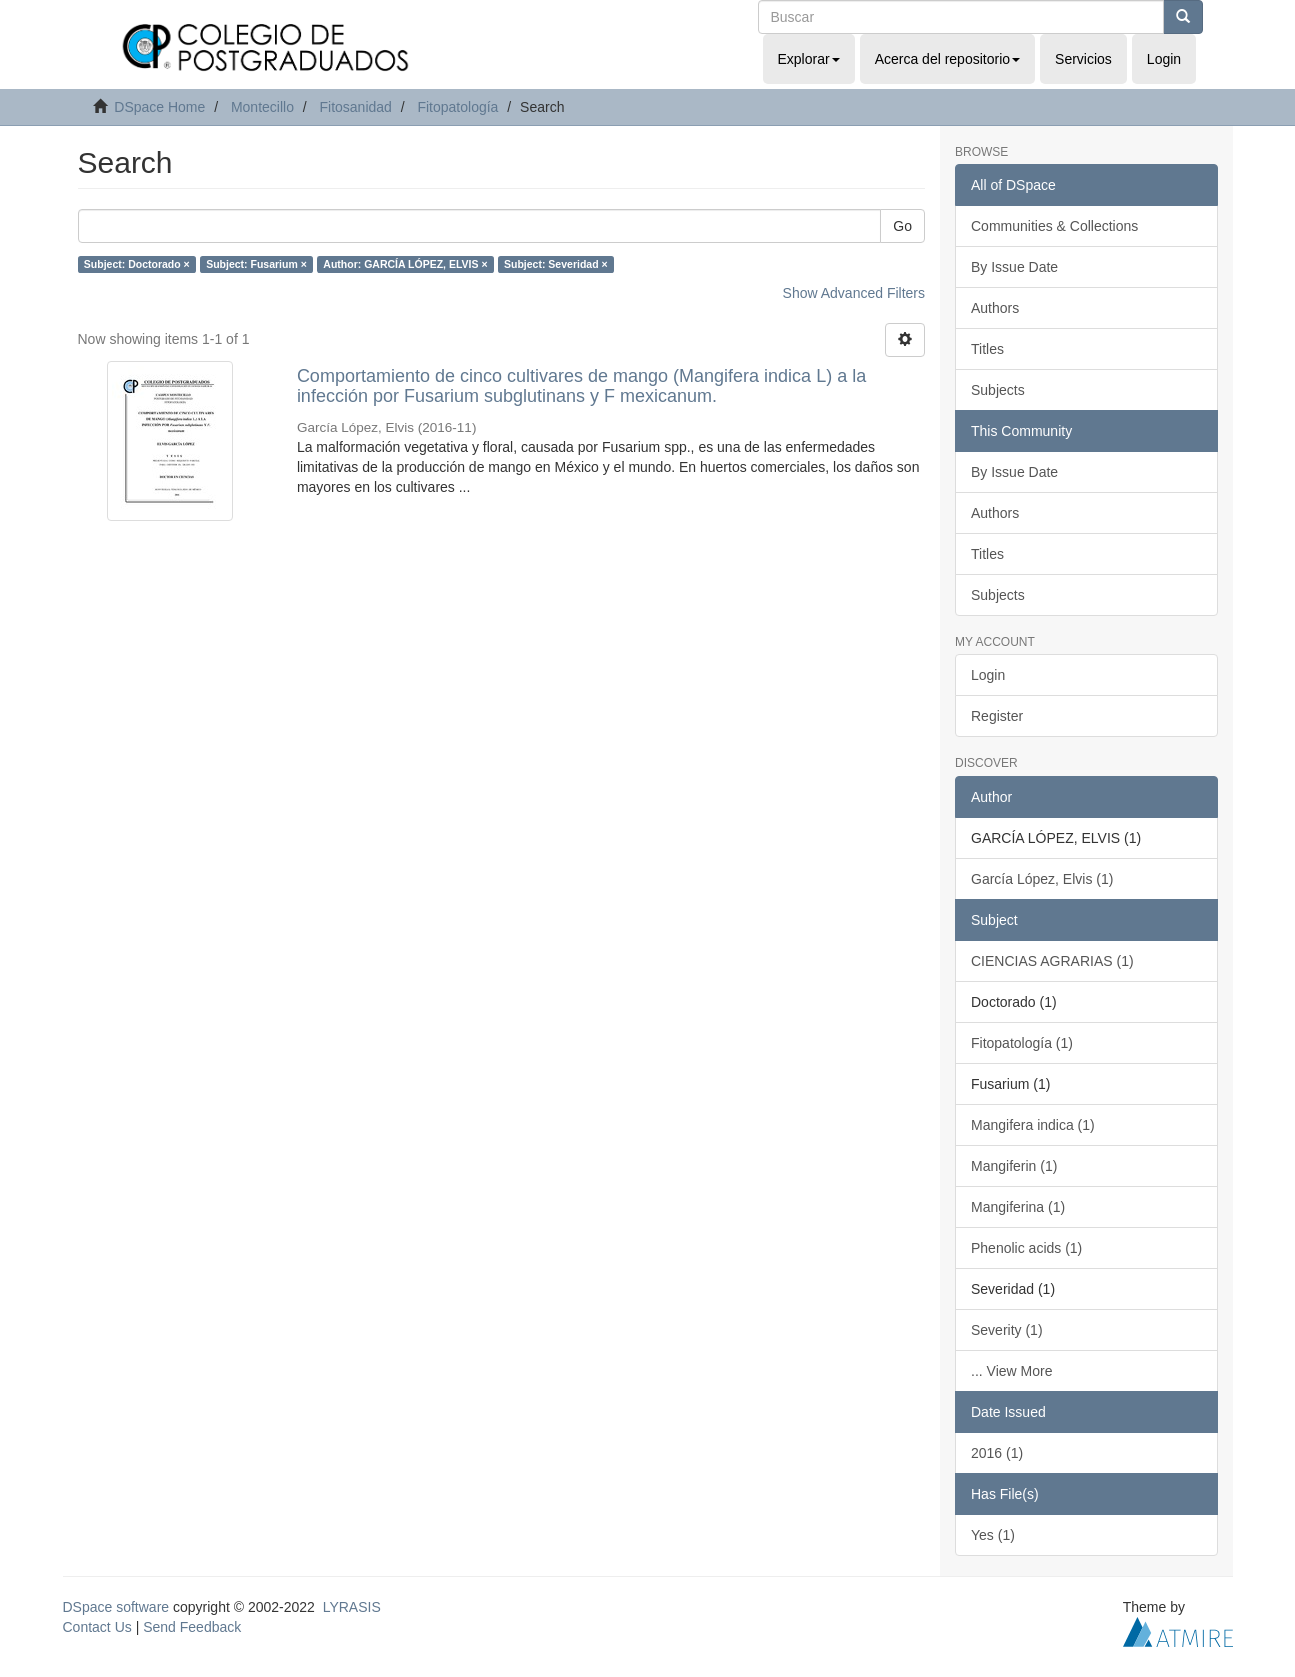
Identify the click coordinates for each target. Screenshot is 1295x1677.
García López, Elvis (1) (1042, 879)
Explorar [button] (809, 59)
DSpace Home (159, 107)
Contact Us (97, 1627)
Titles (987, 349)
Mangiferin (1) (1014, 1166)
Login (988, 675)
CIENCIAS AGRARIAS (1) (1052, 961)
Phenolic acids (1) (1026, 1248)
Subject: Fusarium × (256, 264)
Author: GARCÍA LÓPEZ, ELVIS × (405, 264)
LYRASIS (352, 1607)
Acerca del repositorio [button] (947, 59)
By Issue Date (1014, 267)
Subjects (998, 390)
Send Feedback (192, 1627)
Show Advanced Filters (854, 293)
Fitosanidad (355, 107)
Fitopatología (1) (1022, 1043)
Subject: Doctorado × (137, 264)
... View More (1011, 1371)
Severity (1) (1007, 1330)
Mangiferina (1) (1018, 1207)
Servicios (1083, 59)
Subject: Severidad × (556, 264)
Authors (995, 308)
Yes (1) (993, 1535)
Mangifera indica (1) (1033, 1125)
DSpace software (116, 1607)
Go (902, 226)
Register (997, 716)
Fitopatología (457, 107)
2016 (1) (997, 1453)
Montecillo (262, 107)
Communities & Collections (1054, 226)
